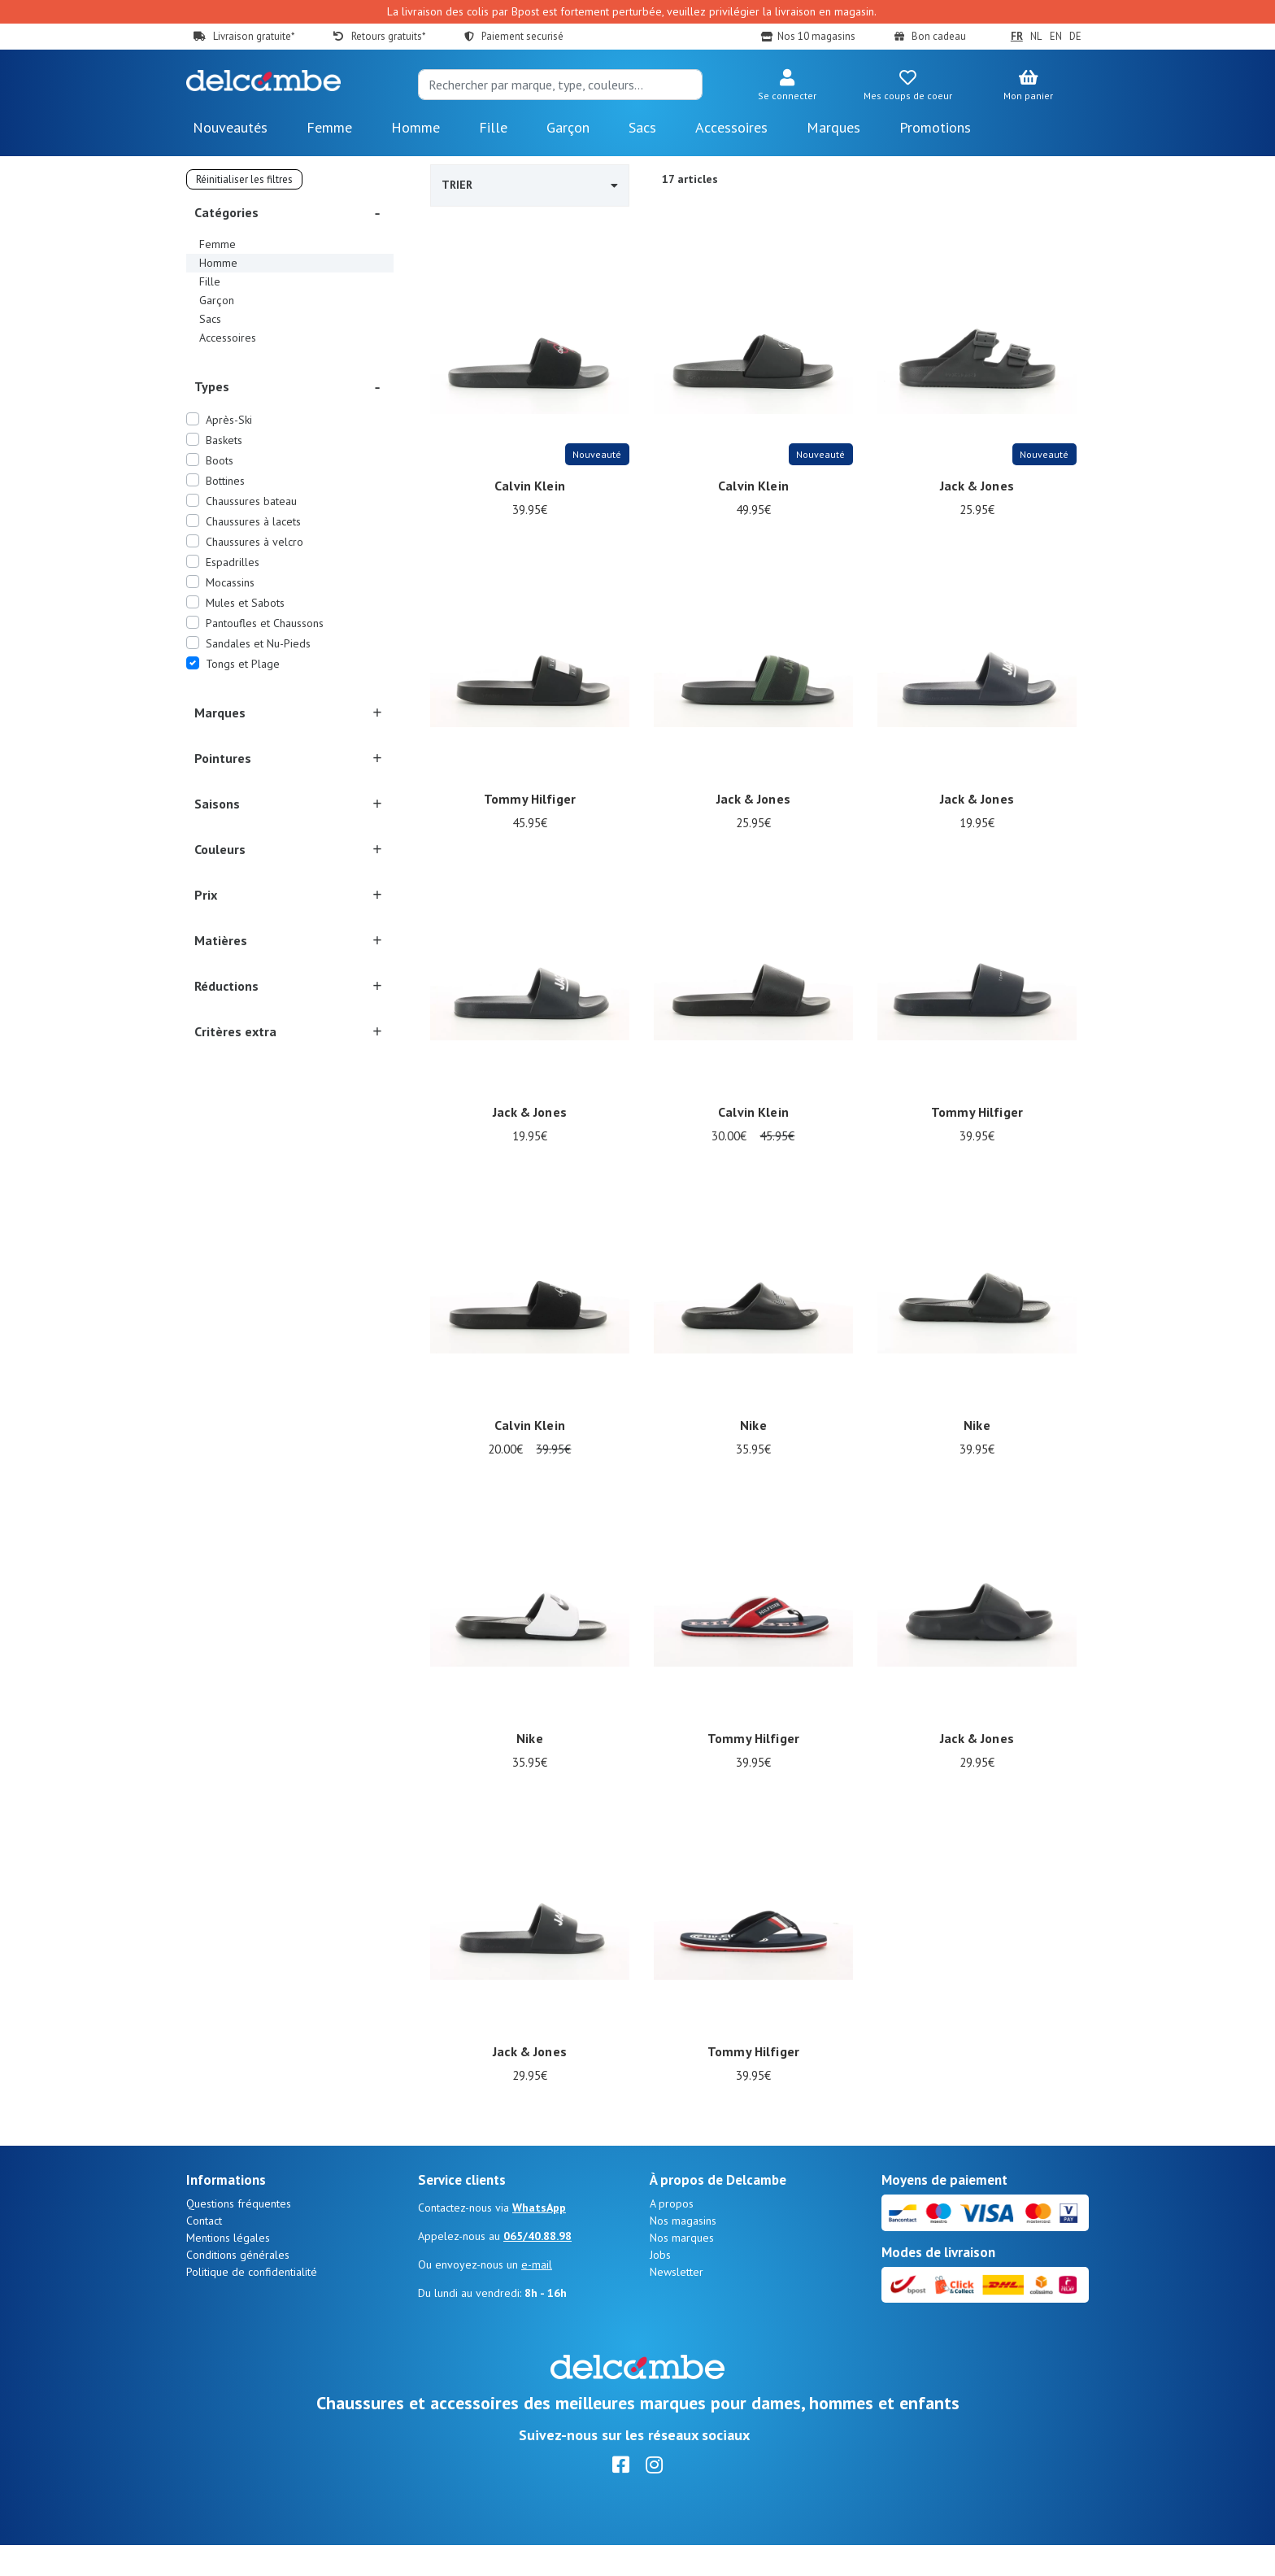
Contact (204, 2251)
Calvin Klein (529, 486)
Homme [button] (415, 127)
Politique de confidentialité (251, 2302)
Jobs (660, 2285)
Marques (833, 127)
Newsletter (676, 2302)
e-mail (536, 2295)
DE (1075, 36)
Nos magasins (683, 2251)
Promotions (935, 127)
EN (1056, 36)
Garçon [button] (568, 127)
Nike (753, 1426)
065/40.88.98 (537, 2267)
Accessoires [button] (731, 127)
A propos (672, 2234)
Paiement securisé (522, 36)
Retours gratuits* (388, 36)
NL (1036, 36)
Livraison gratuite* (253, 36)
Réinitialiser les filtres (244, 179)
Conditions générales (237, 2285)
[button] (787, 86)
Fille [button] (493, 127)
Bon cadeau (939, 36)
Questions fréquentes (238, 2234)
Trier (530, 184)
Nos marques (682, 2268)
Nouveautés (230, 127)
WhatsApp (539, 2238)
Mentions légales (228, 2268)
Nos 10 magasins (816, 36)
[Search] (560, 84)
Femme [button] (329, 127)
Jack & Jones (977, 486)
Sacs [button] (642, 127)
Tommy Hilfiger (530, 799)
